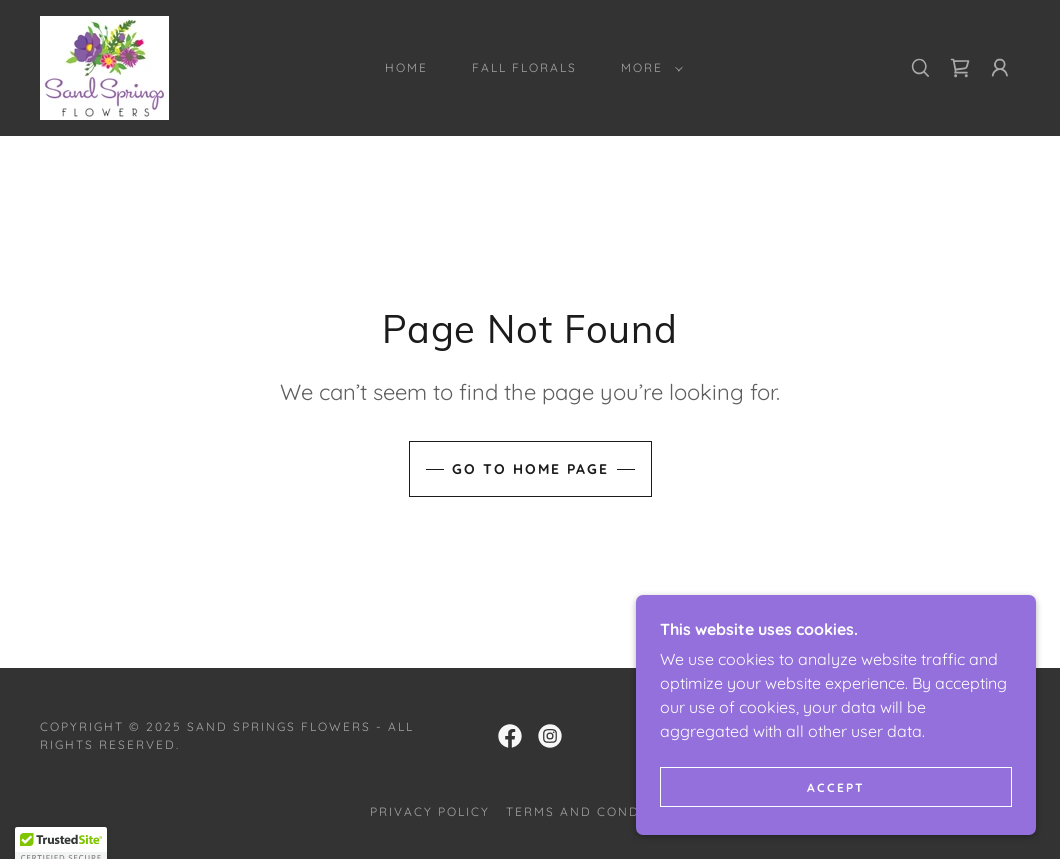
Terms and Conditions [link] (598, 811)
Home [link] (406, 67)
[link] (104, 66)
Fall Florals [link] (524, 67)
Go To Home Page (530, 469)
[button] (648, 68)
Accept (836, 801)
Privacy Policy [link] (430, 811)
